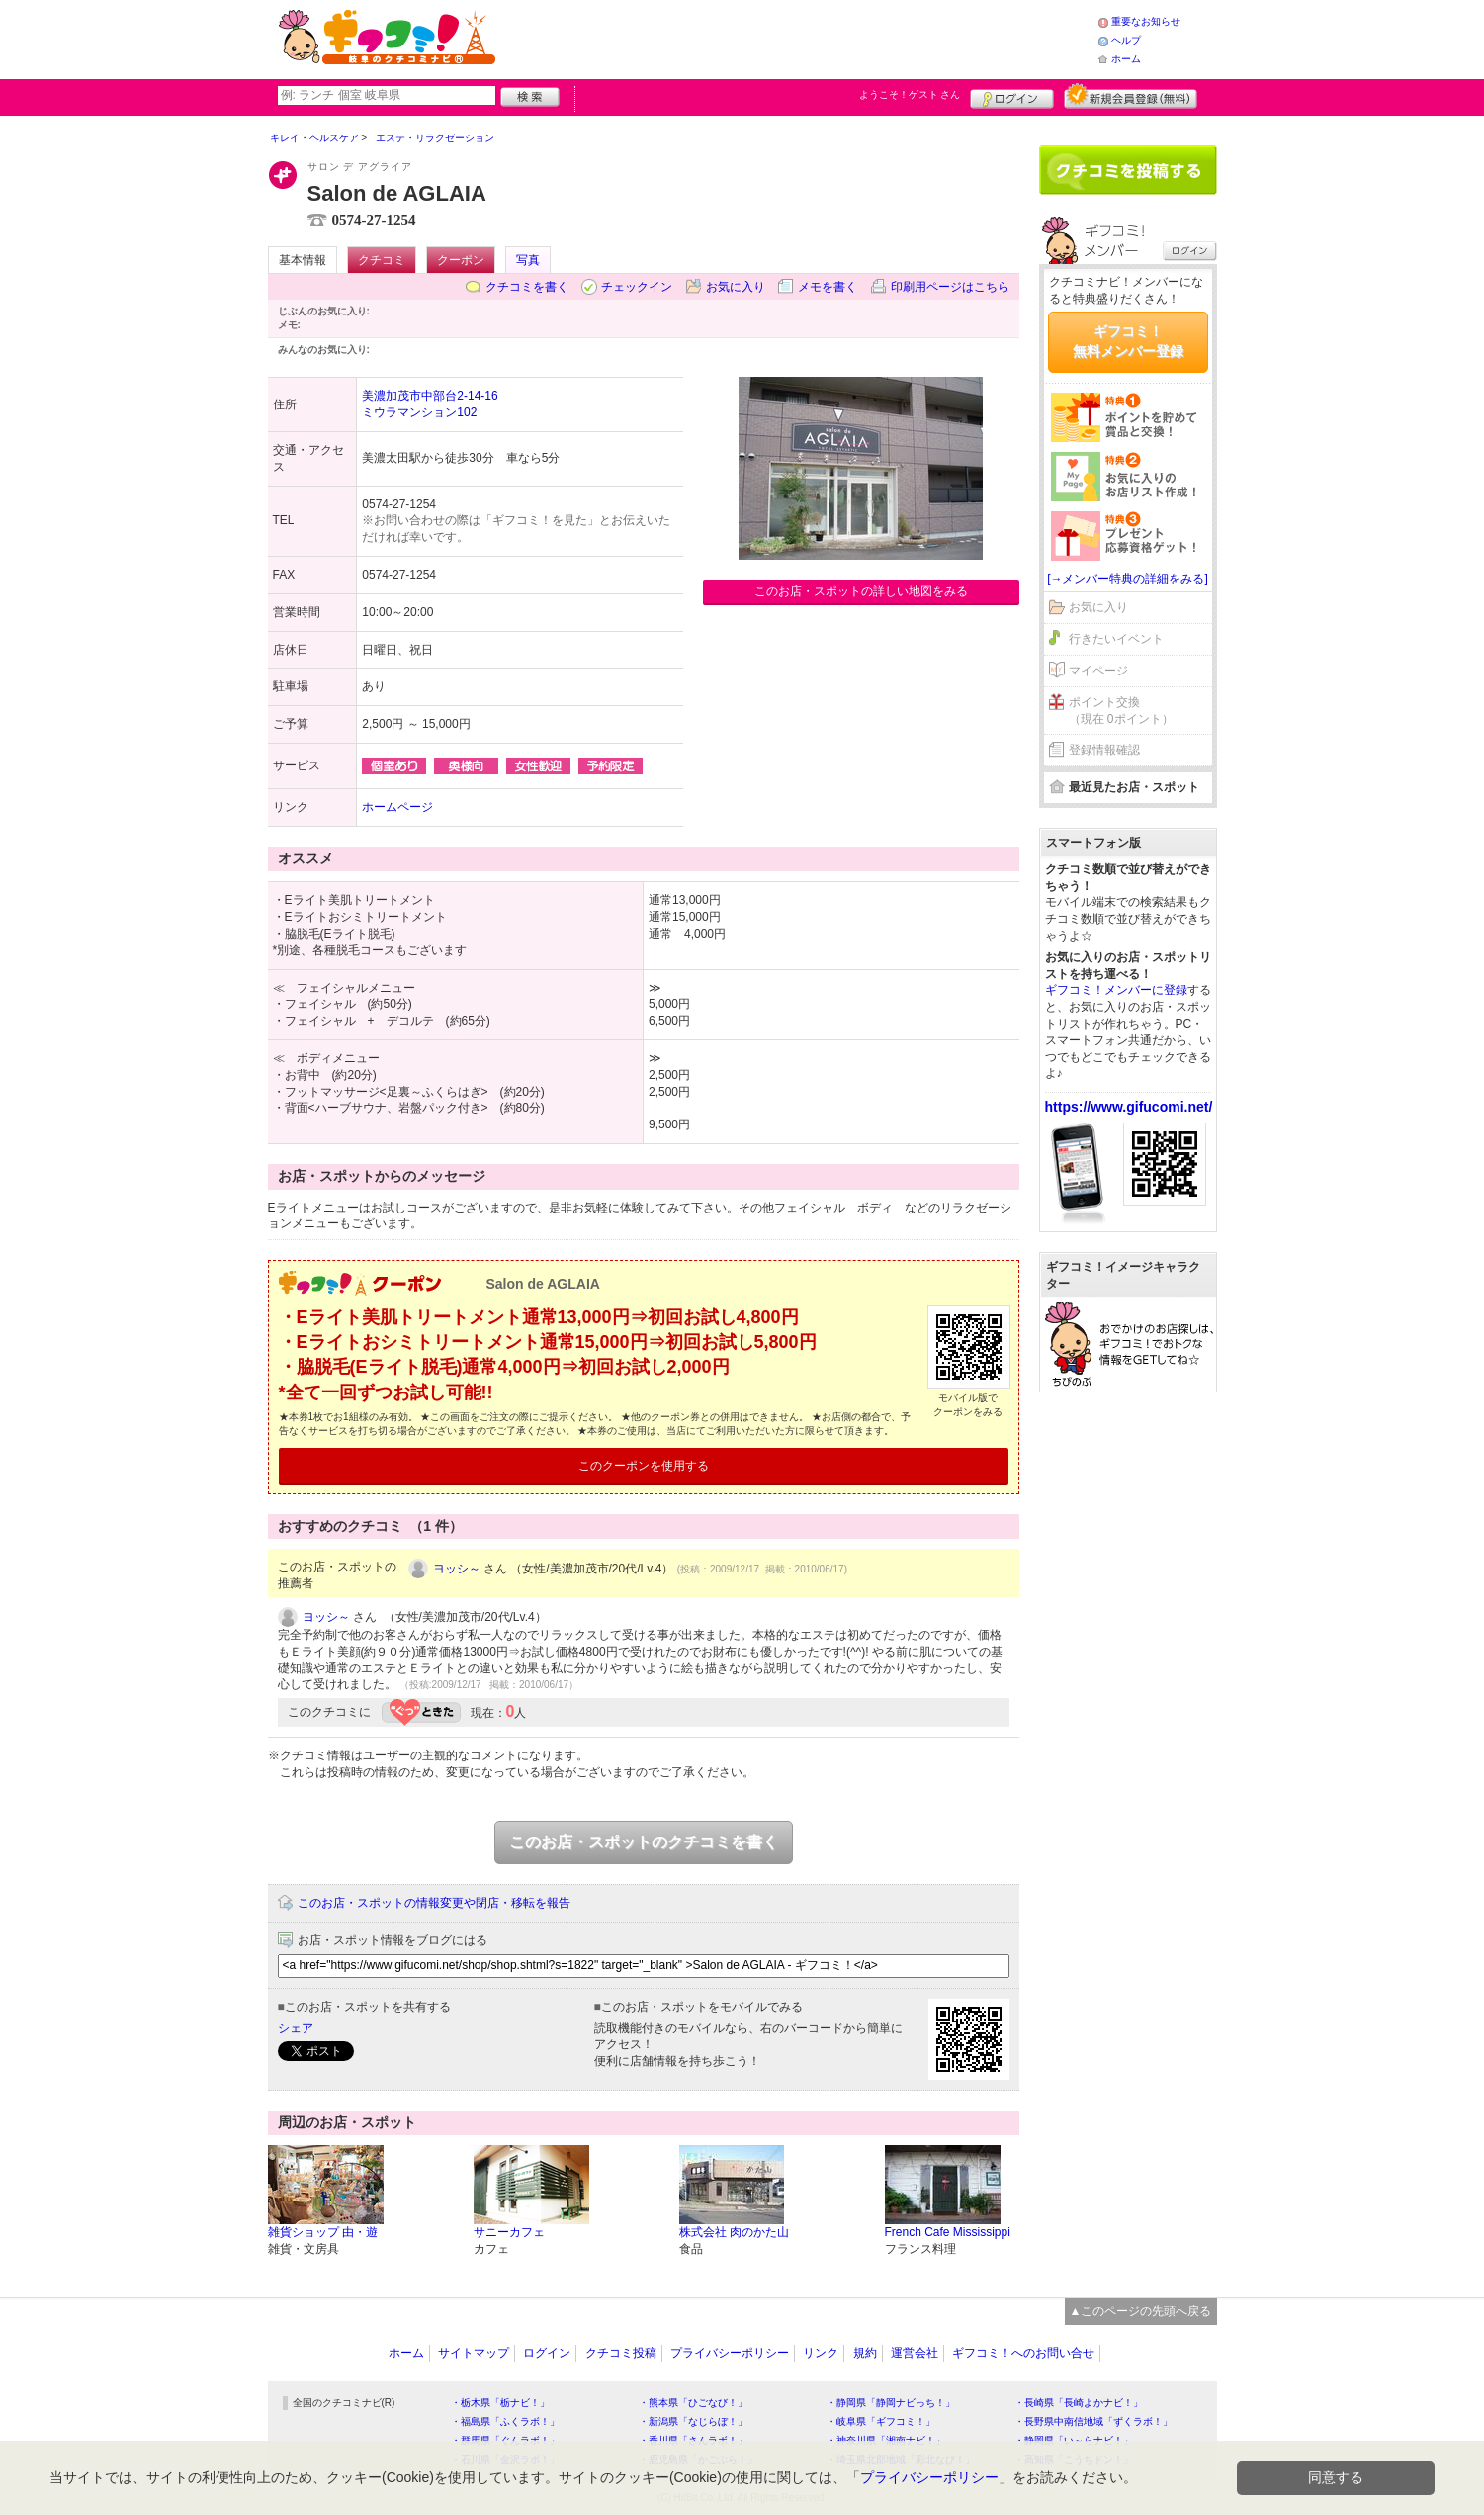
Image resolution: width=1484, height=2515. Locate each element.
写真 (528, 260)
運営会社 (914, 2353)
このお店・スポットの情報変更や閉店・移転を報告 (434, 1903)
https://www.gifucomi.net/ (1129, 1107)
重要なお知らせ (1145, 21)
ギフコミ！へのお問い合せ (1023, 2353)
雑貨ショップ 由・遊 (323, 2232)
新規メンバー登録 (1130, 96)
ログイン (1012, 96)
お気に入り (735, 287)
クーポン (460, 260)
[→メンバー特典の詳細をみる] (1127, 578)
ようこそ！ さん (910, 94)
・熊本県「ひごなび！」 (693, 2402)
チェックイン (636, 287)
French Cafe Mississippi (947, 2232)
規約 (865, 2353)
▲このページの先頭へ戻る (1141, 2311)
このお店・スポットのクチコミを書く (643, 1842)
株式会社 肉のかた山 (734, 2232)
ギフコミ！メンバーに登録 (1116, 990)
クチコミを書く (526, 287)
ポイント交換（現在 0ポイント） (1121, 710)
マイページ (1098, 670)
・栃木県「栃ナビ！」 (500, 2402)
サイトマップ (473, 2353)
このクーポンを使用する (643, 1466)
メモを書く (827, 287)
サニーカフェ (509, 2232)
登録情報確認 (1104, 750)
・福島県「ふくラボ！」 (505, 2421)
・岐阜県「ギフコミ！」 (881, 2421)
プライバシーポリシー (729, 2353)
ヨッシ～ (456, 1568)
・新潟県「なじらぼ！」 (693, 2421)
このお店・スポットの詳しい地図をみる (861, 591)
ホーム (1126, 58)
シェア (295, 2028)
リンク (820, 2353)
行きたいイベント (1116, 639)
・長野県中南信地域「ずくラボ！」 (1093, 2421)
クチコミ (381, 260)
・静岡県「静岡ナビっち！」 (891, 2402)
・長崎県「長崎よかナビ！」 (1078, 2402)
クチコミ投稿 (620, 2353)
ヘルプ (1126, 40)
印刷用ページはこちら (950, 287)
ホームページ (397, 807)
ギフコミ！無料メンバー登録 (1128, 341)
